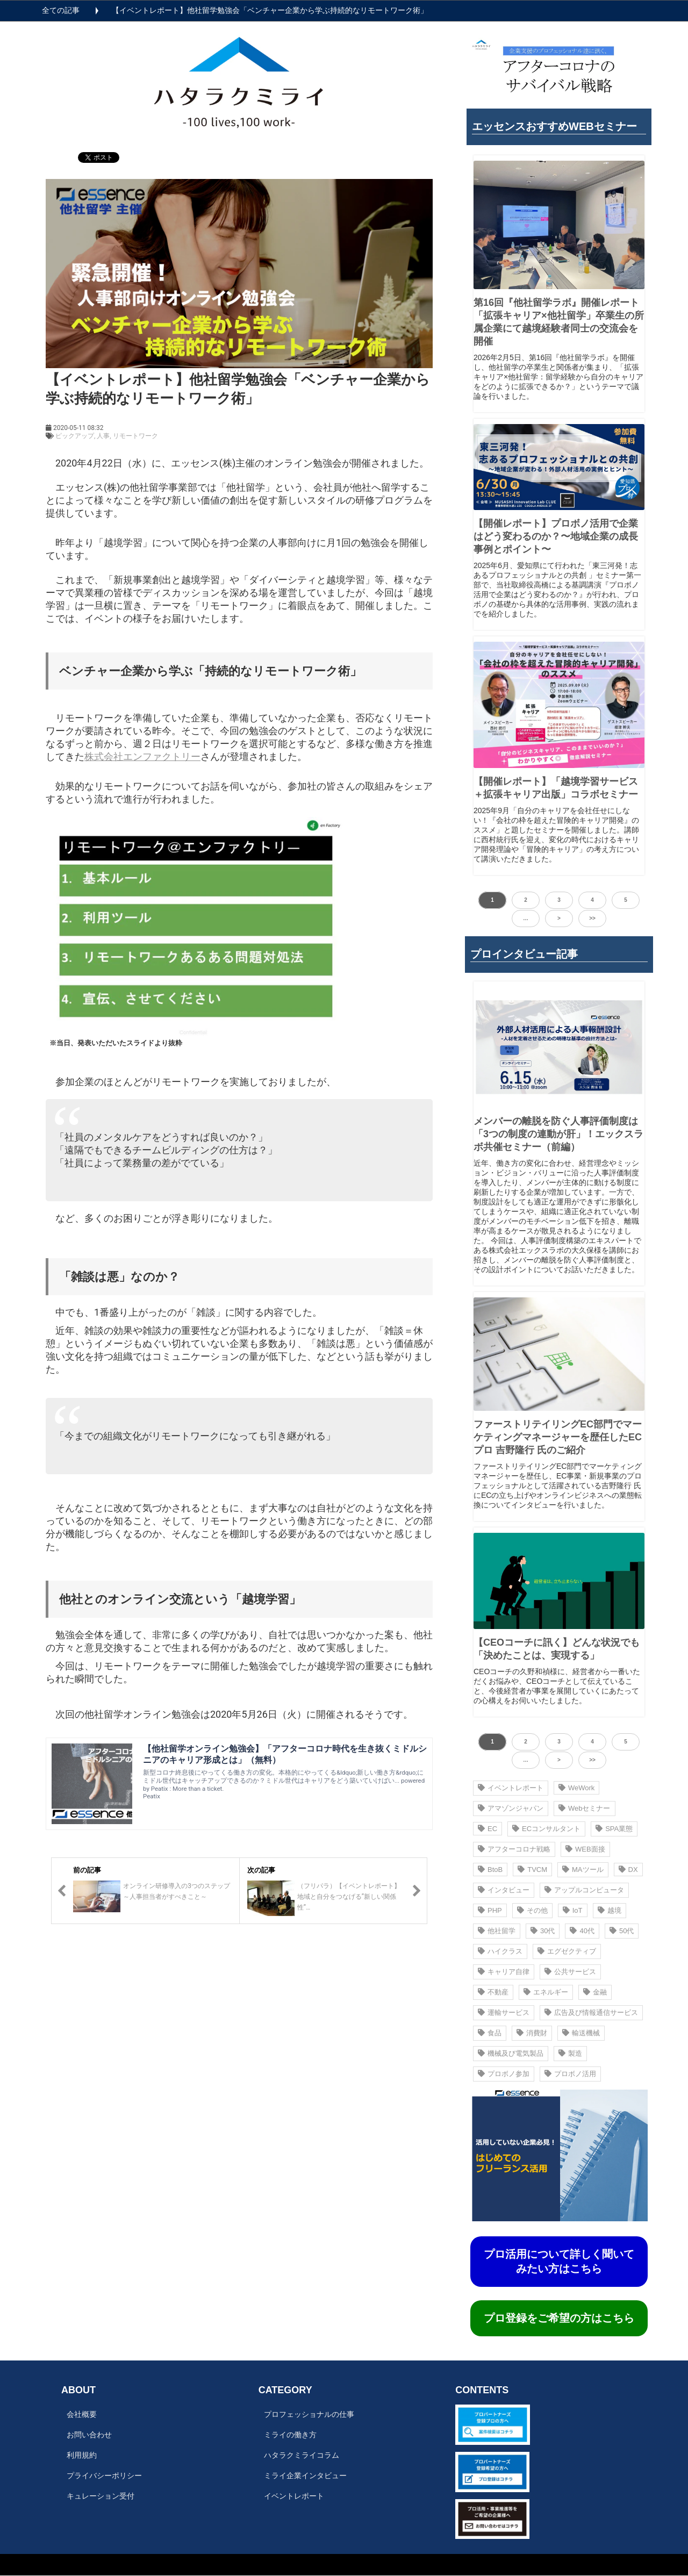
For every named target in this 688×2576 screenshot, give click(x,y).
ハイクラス (500, 1951)
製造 (570, 2053)
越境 (609, 1910)
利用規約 (82, 2455)
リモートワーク (135, 436)
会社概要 (82, 2414)
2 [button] (525, 900)
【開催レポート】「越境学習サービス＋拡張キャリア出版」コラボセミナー (556, 788)
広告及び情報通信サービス (591, 2012)
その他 (532, 1910)
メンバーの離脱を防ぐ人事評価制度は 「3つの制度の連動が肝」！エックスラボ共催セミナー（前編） (558, 1134)
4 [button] (592, 900)
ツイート (95, 152)
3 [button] (559, 900)
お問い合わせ (89, 2434)
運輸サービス (503, 2012)
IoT (573, 1910)
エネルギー (546, 1992)
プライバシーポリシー (104, 2475)
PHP (490, 1910)
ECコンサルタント (546, 1829)
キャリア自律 (503, 1972)
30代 (543, 1931)
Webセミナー (584, 1808)
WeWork (576, 1788)
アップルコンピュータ (584, 1890)
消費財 (532, 2033)
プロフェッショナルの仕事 (309, 2414)
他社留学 (496, 1931)
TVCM (532, 1869)
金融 (595, 1992)
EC (487, 1829)
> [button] (559, 918)
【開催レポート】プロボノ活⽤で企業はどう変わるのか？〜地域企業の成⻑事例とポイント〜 (556, 536)
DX (628, 1869)
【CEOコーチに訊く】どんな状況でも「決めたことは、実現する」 (557, 1649)
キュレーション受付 (100, 2496)
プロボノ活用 (570, 2074)
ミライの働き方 (290, 2434)
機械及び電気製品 (510, 2053)
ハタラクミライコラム (301, 2455)
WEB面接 (585, 1849)
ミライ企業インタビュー (305, 2475)
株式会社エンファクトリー (142, 756)
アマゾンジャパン (510, 1808)
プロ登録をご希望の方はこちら (559, 2318)
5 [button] (625, 900)
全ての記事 (61, 10)
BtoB (490, 1869)
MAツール (583, 1869)
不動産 (493, 1992)
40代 (582, 1931)
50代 (622, 1931)
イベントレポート (510, 1788)
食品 (489, 2033)
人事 (103, 436)
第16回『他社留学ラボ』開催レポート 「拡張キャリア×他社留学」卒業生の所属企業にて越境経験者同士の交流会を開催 (559, 322)
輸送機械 (581, 2033)
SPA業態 (614, 1829)
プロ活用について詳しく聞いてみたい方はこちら (559, 2261)
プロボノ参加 (503, 2074)
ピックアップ (74, 436)
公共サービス (570, 1972)
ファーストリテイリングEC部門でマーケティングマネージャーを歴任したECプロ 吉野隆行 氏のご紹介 (558, 1437)
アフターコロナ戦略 (514, 1849)
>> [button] (592, 918)
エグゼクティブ (567, 1951)
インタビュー (503, 1890)
